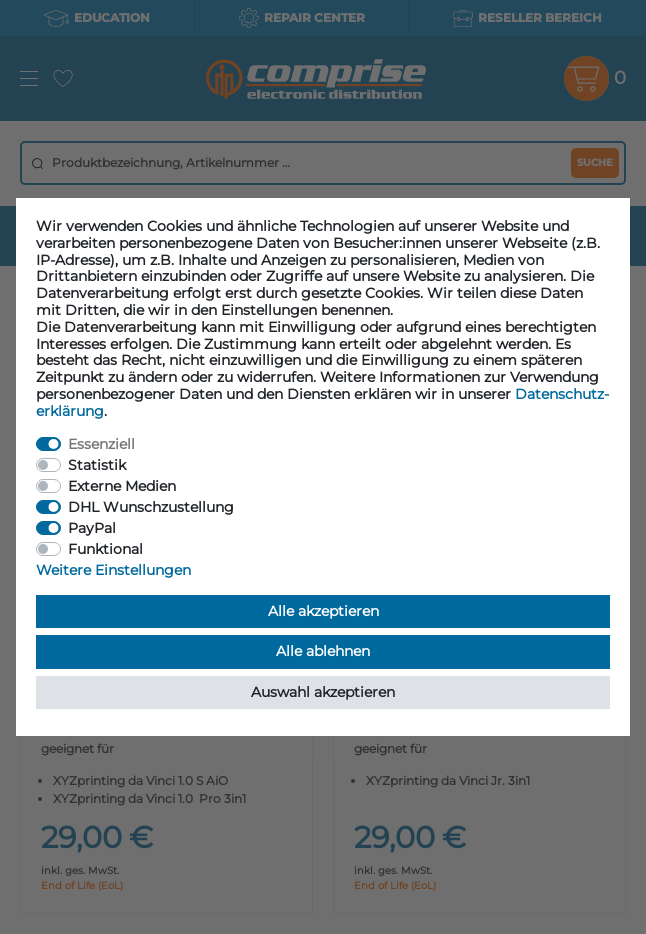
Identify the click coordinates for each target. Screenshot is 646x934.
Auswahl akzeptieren (323, 692)
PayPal (92, 528)
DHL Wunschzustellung (151, 507)
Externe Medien (122, 486)
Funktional (105, 549)
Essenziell (101, 444)
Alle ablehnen (323, 651)
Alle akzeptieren (323, 611)
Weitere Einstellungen (113, 570)
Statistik (97, 465)
